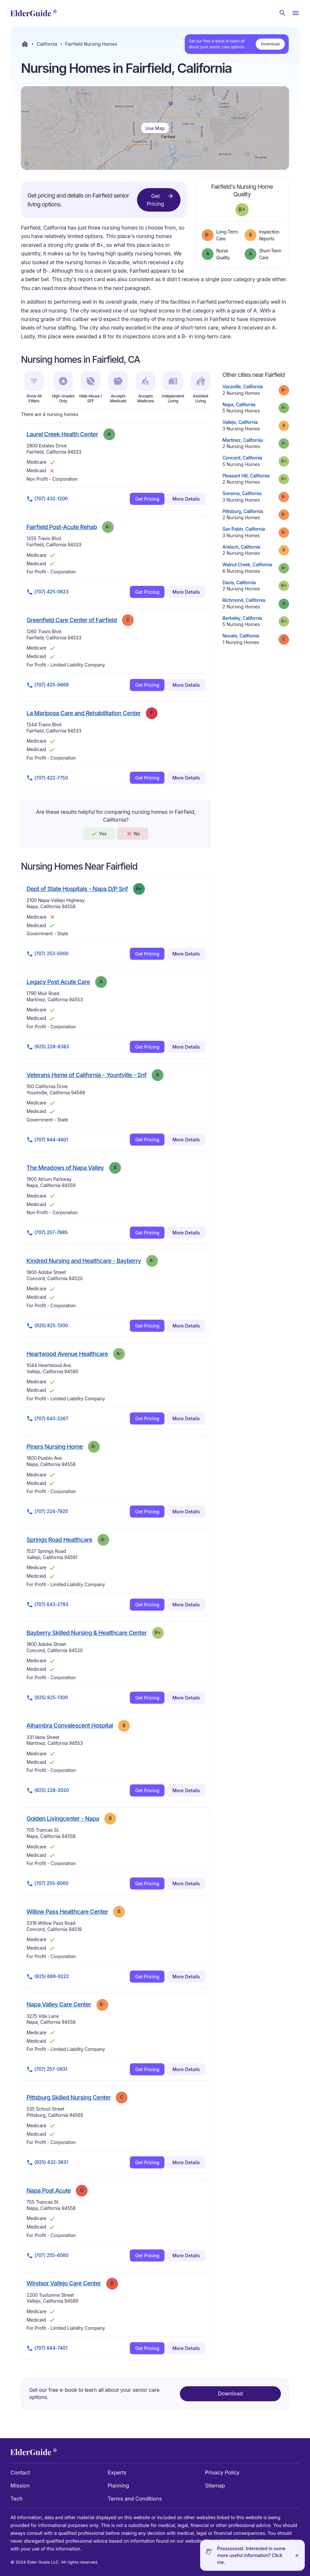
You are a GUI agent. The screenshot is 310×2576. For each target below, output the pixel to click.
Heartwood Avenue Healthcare (67, 1353)
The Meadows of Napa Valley (65, 1167)
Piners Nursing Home (54, 1446)
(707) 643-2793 (47, 1605)
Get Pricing (160, 199)
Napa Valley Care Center (58, 2004)
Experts (117, 2472)
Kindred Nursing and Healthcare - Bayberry (83, 1260)
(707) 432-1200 (47, 499)
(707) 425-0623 (47, 592)
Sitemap (215, 2485)
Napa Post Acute (48, 2190)
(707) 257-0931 (46, 2069)
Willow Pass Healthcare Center (67, 1911)
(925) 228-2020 (47, 1790)
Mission (19, 2485)
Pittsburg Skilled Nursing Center (68, 2097)
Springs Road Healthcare (59, 1539)
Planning (118, 2485)
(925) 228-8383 (47, 1047)
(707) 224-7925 (47, 1511)
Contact (20, 2472)
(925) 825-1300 (47, 1326)
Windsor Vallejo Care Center (63, 2283)
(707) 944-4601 (47, 1139)
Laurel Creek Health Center (62, 434)
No (133, 833)
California (47, 44)
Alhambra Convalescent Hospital (69, 1725)
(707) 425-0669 (47, 685)
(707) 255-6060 (47, 1883)
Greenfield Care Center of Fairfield (71, 619)
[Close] (297, 2555)
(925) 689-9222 (47, 1976)
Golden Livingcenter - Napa (62, 1818)
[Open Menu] (296, 13)
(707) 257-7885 (47, 1233)
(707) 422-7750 (47, 778)
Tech (16, 2498)
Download (270, 43)
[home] (33, 13)
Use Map (154, 128)
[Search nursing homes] (282, 13)
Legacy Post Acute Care (58, 981)
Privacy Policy (222, 2472)
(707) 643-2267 (47, 1418)
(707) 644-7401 (46, 2348)
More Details (186, 499)
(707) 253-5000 (47, 954)
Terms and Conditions (135, 2498)
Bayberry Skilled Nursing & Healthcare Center (86, 1632)
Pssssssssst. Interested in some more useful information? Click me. (251, 2555)
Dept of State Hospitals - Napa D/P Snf (77, 888)
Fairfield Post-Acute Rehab (61, 526)
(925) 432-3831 (47, 2162)
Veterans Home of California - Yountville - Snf (86, 1074)
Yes (99, 833)
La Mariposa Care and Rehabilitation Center (83, 712)
